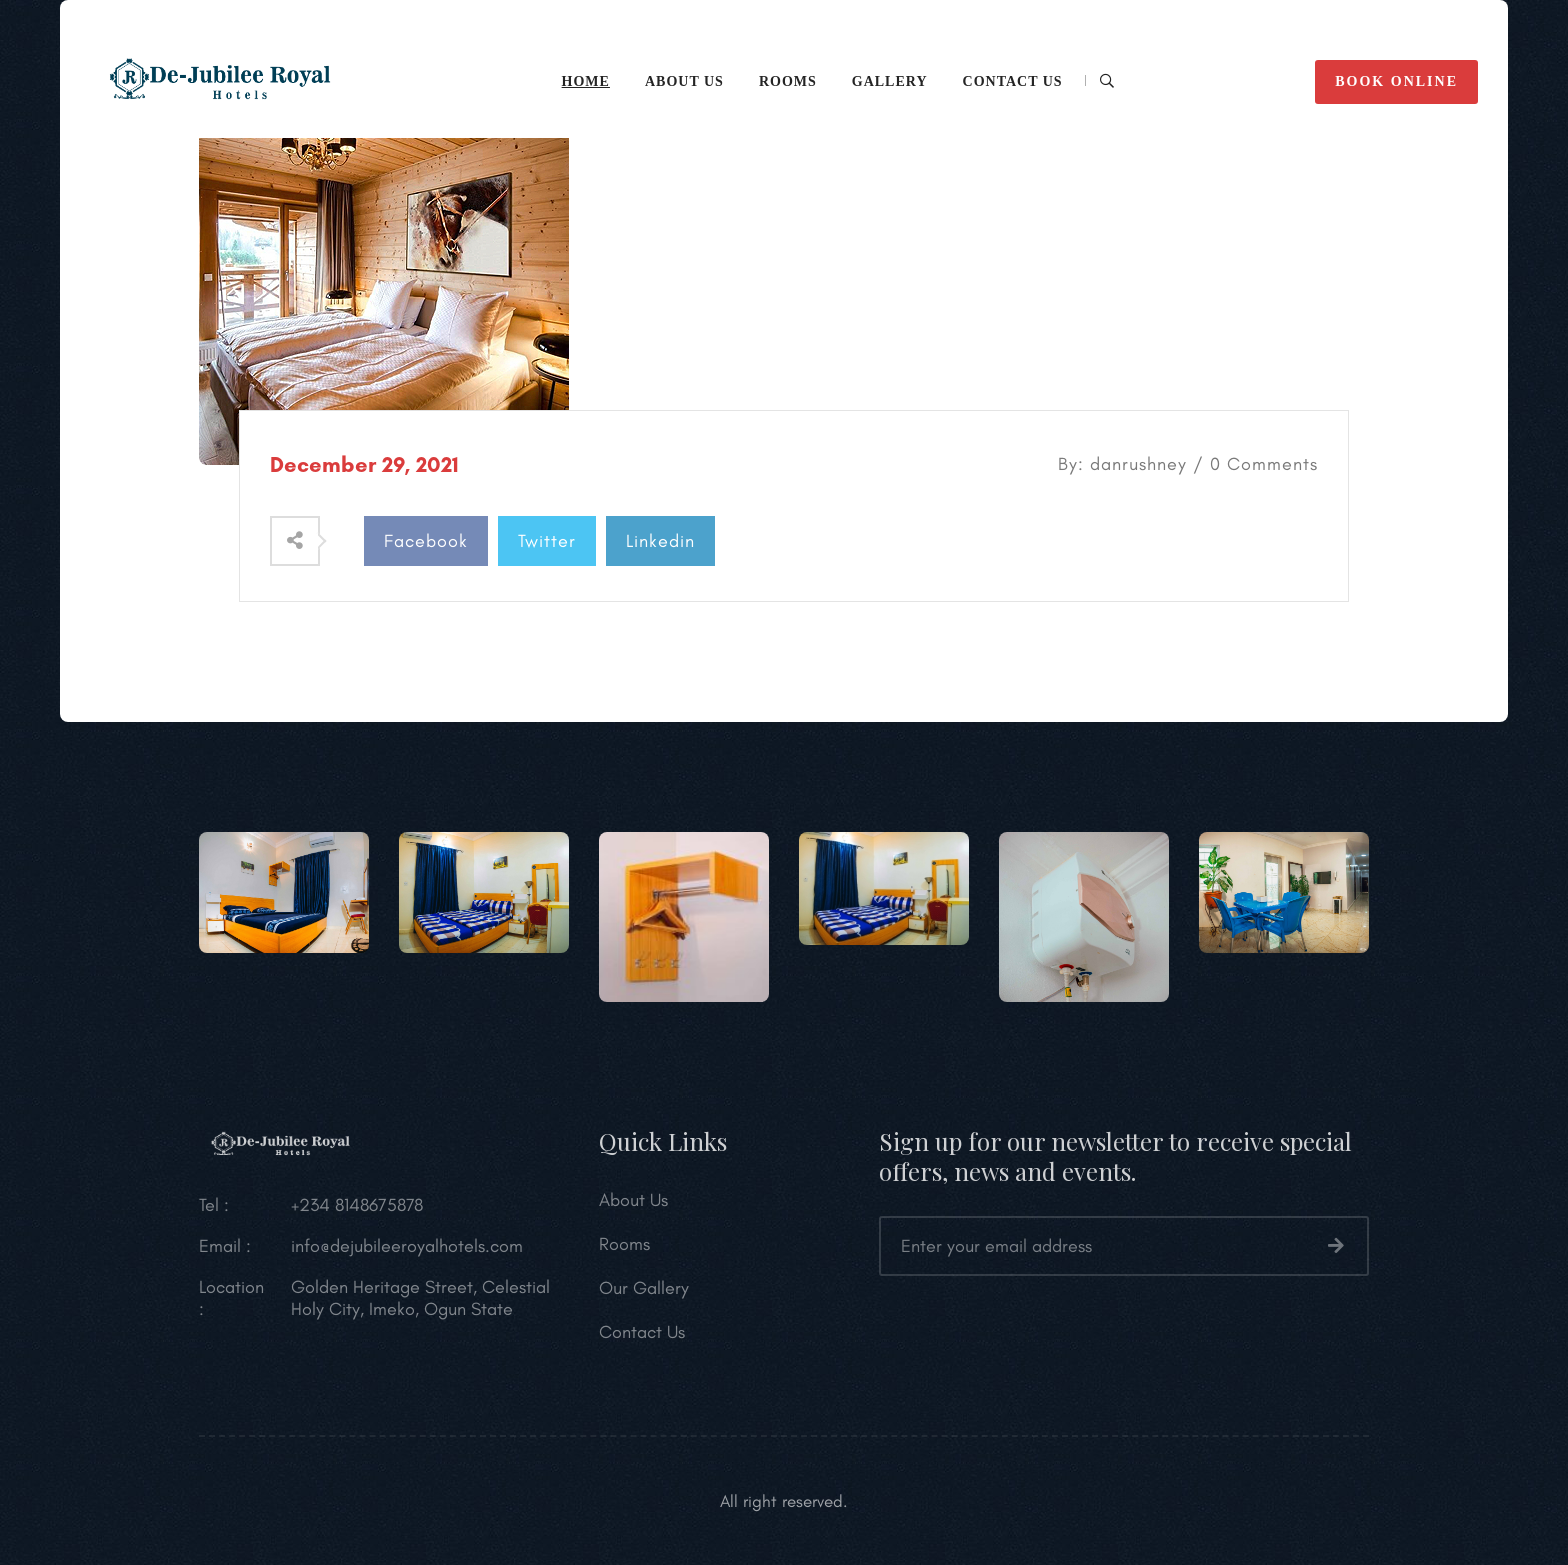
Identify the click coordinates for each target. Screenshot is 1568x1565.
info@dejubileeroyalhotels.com (407, 1252)
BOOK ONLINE (1396, 81)
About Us (633, 1206)
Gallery (890, 81)
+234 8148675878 (357, 1211)
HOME (586, 81)
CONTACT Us (1013, 81)
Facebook (426, 541)
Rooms (788, 81)
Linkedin (660, 541)
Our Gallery (644, 1294)
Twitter (547, 541)
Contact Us (642, 1338)
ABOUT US (684, 81)
